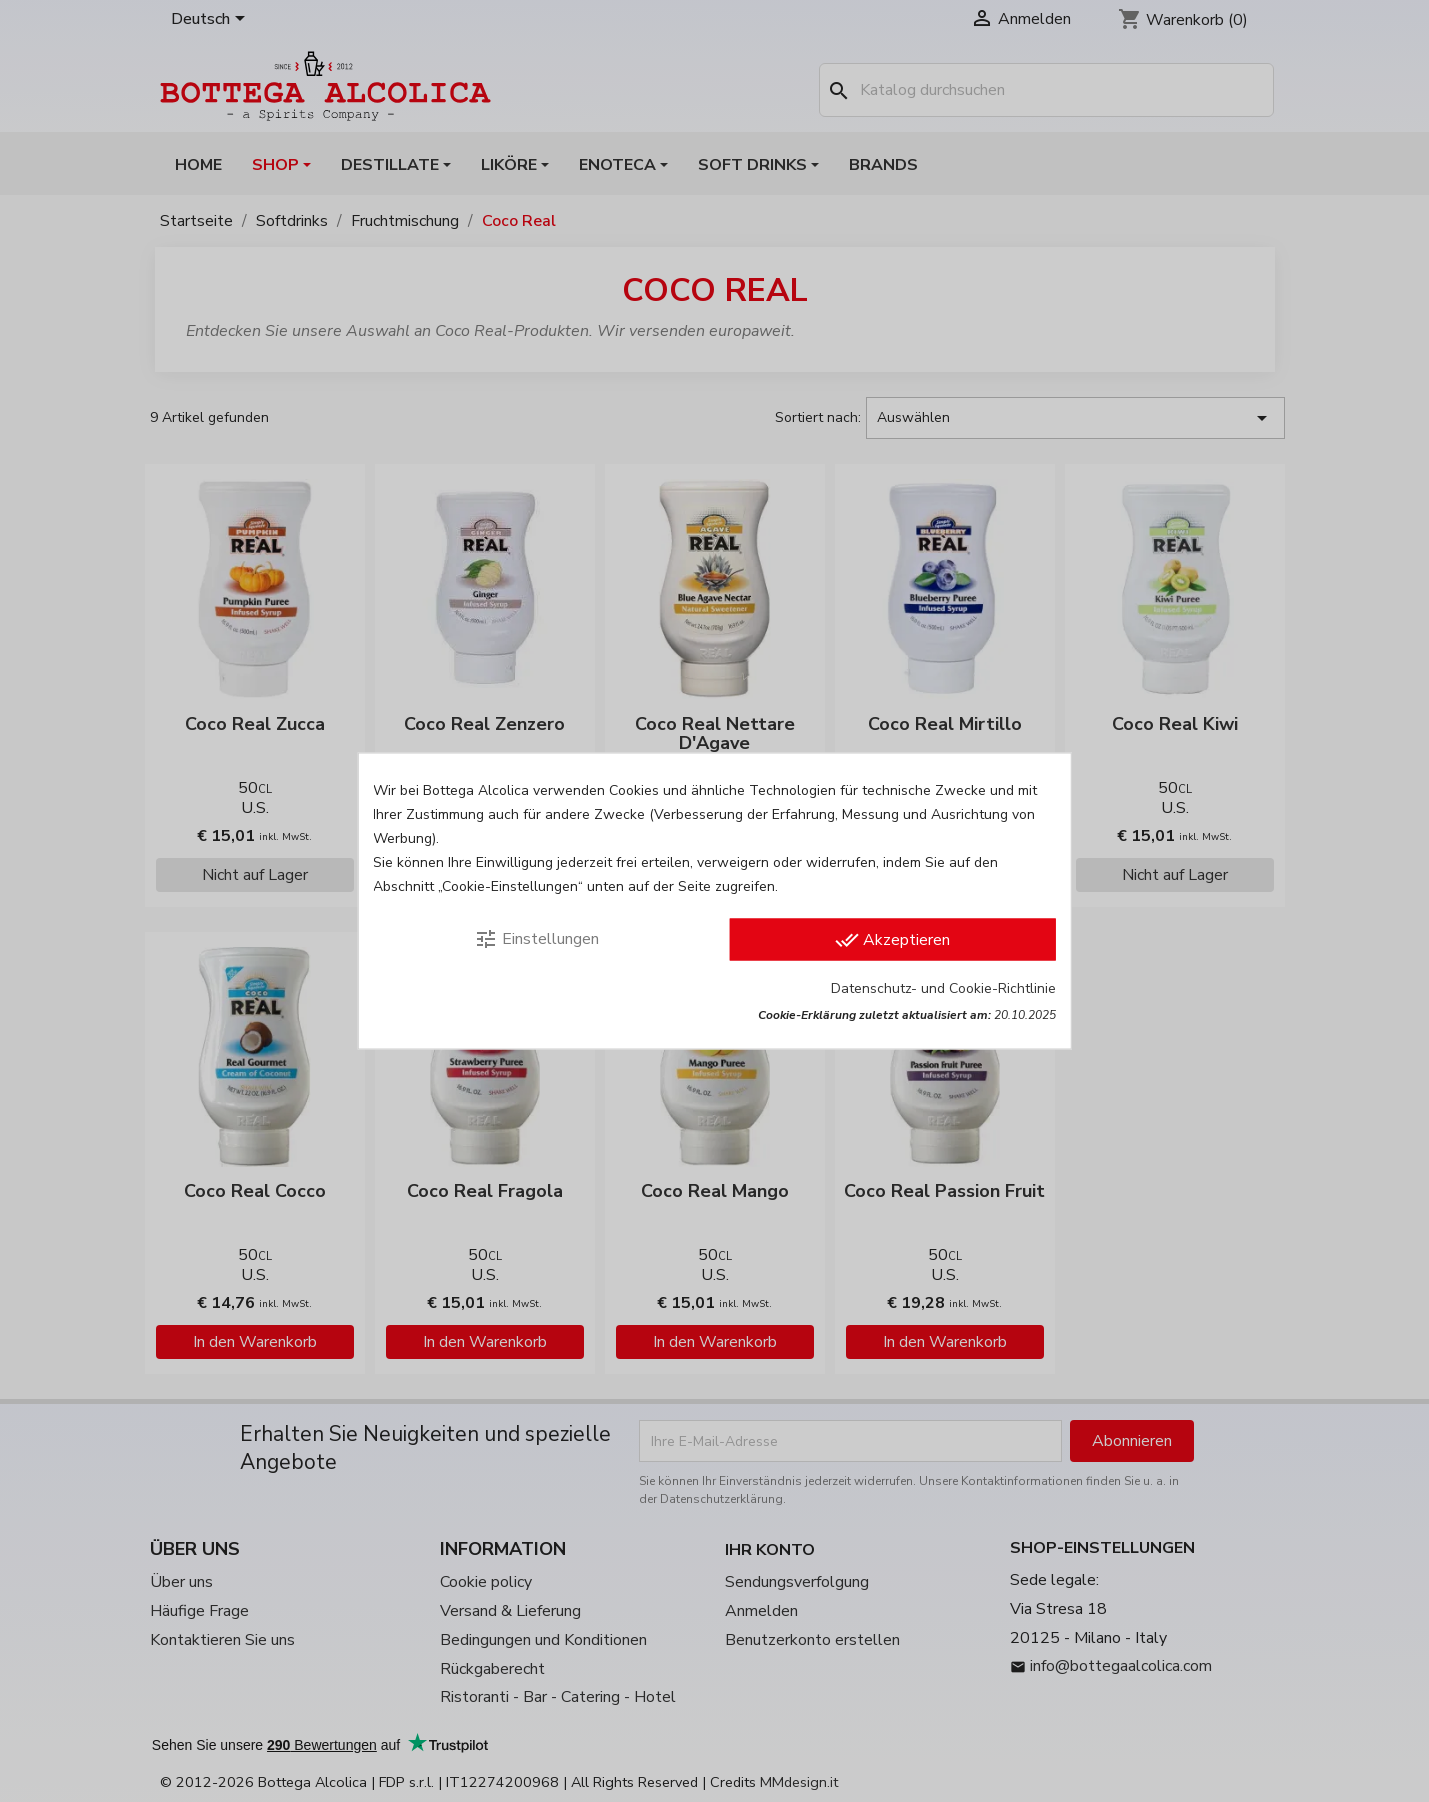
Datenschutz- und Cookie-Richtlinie (943, 988)
